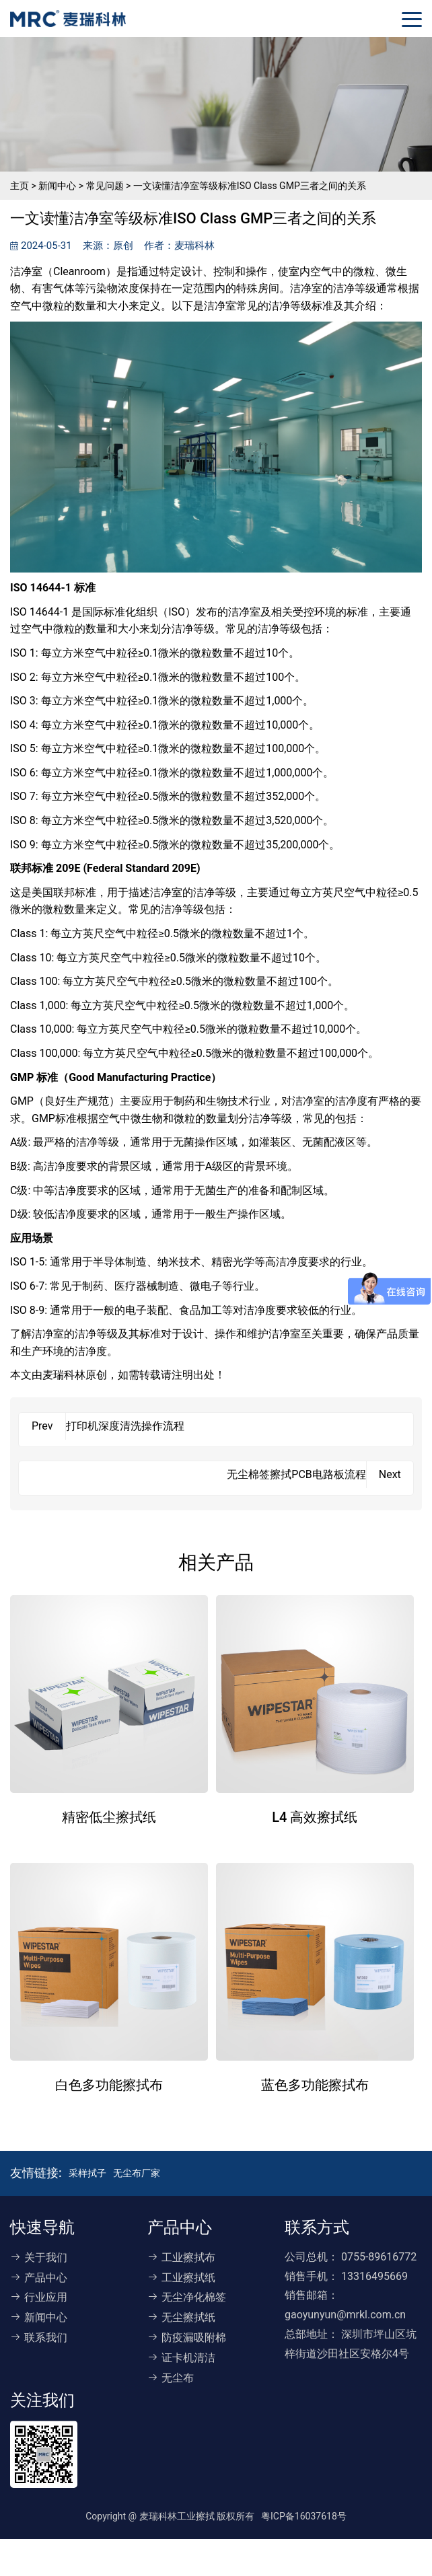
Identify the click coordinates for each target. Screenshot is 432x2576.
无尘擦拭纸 (181, 2317)
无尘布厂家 (136, 2173)
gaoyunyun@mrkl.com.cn (345, 2314)
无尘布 (170, 2377)
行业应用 (38, 2297)
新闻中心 (38, 2317)
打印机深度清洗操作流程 (125, 1426)
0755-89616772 (379, 2256)
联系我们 (38, 2337)
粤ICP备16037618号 (304, 2516)
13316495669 (374, 2276)
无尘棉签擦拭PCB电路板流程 (296, 1474)
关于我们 (38, 2257)
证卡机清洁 (181, 2357)
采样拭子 (87, 2173)
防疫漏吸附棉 (186, 2337)
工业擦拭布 (181, 2257)
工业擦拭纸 (181, 2277)
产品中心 (38, 2277)
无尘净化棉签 (186, 2297)
